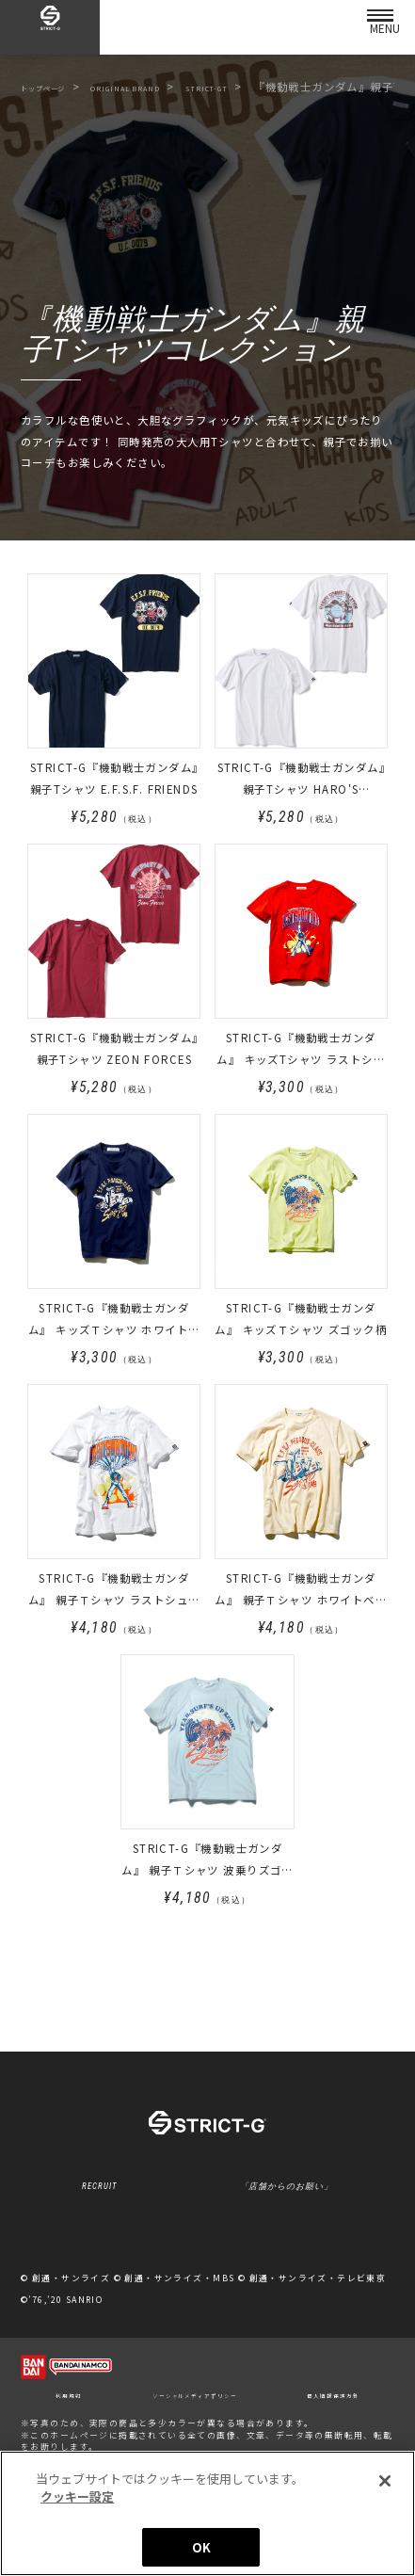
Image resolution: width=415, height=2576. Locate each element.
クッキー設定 (207, 2281)
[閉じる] (385, 2488)
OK (201, 2555)
